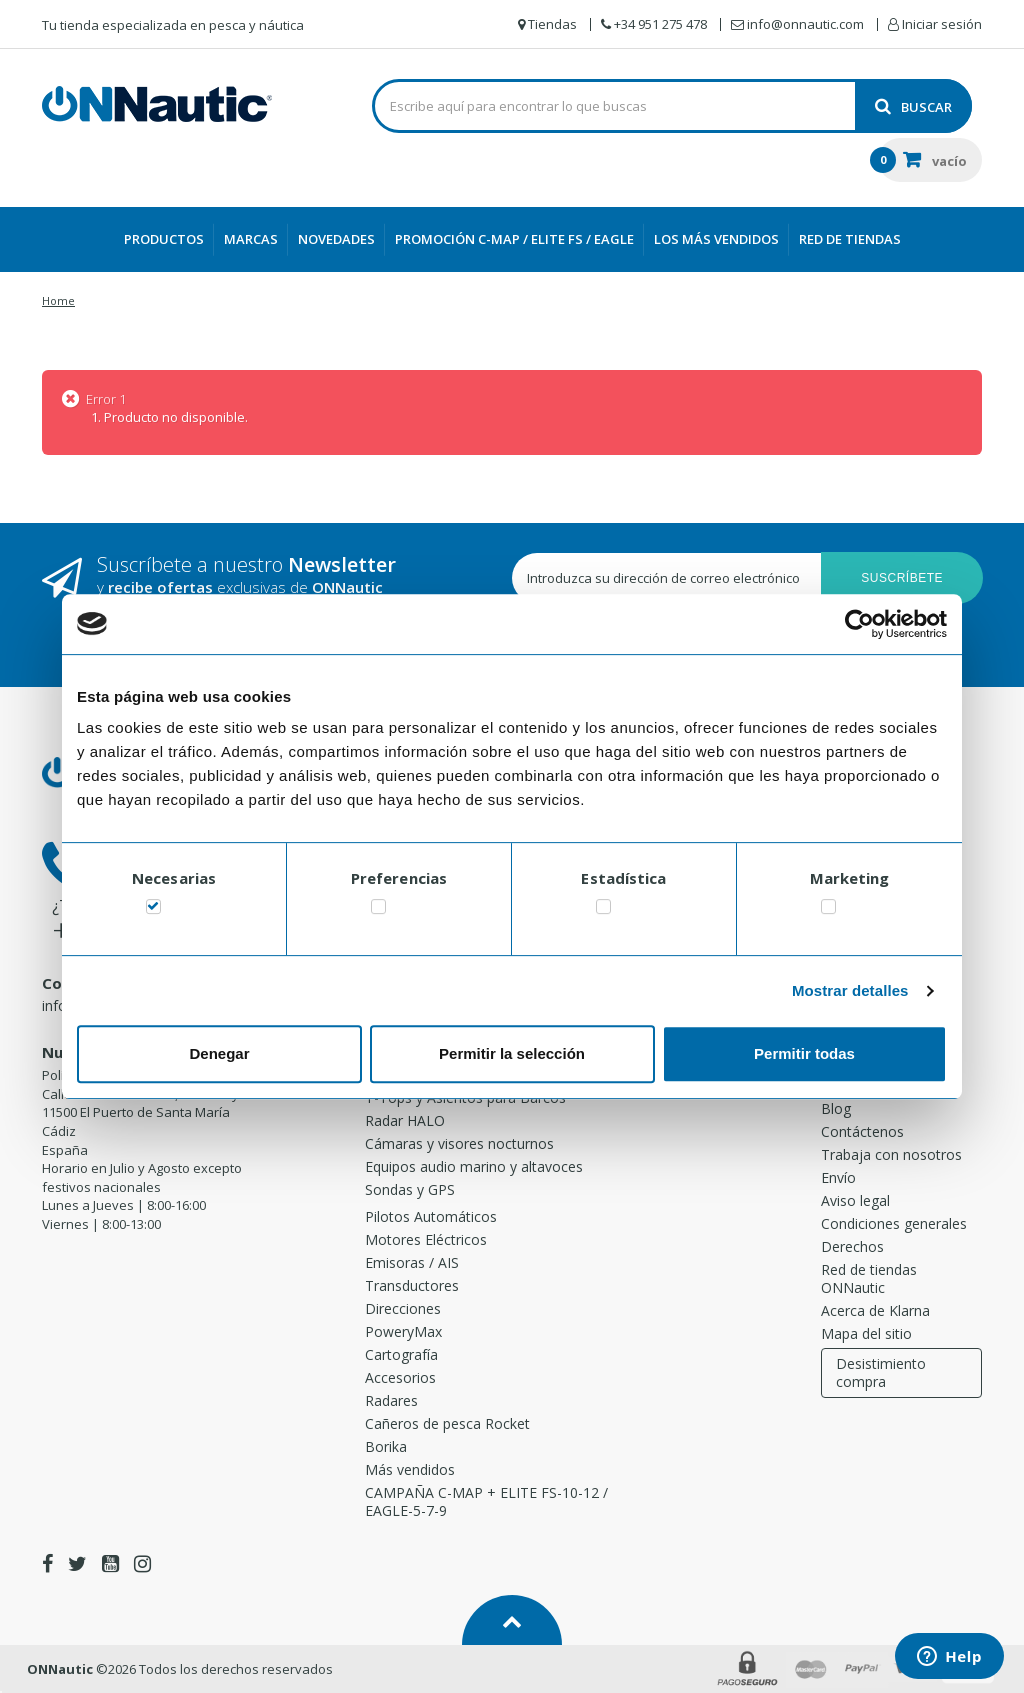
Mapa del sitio (866, 1333)
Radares (391, 1400)
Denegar (219, 1053)
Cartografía (401, 1354)
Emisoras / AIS (412, 1262)
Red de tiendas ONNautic (869, 1278)
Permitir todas (804, 1053)
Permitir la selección (512, 1053)
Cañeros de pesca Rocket (447, 1423)
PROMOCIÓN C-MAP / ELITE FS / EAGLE (514, 239)
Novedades (336, 239)
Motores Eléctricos (426, 1239)
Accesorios (400, 1377)
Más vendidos (410, 1469)
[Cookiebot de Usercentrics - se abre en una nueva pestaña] (859, 624)
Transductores (412, 1285)
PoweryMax (403, 1331)
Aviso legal (855, 1200)
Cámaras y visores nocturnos (459, 1143)
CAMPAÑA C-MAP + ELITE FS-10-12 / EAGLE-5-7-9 (486, 1501)
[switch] (378, 910)
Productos (164, 239)
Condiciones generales (894, 1223)
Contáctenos (862, 1131)
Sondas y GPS (410, 1189)
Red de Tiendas (850, 239)
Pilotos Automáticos (431, 1216)
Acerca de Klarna (875, 1310)
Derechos (852, 1246)
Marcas (251, 239)
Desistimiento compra (881, 1372)
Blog (836, 1108)
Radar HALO (405, 1120)
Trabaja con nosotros (891, 1154)
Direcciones (403, 1308)
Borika (386, 1446)
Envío (838, 1177)
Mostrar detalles (850, 990)
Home (58, 300)
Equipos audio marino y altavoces (474, 1166)
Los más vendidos (716, 239)
